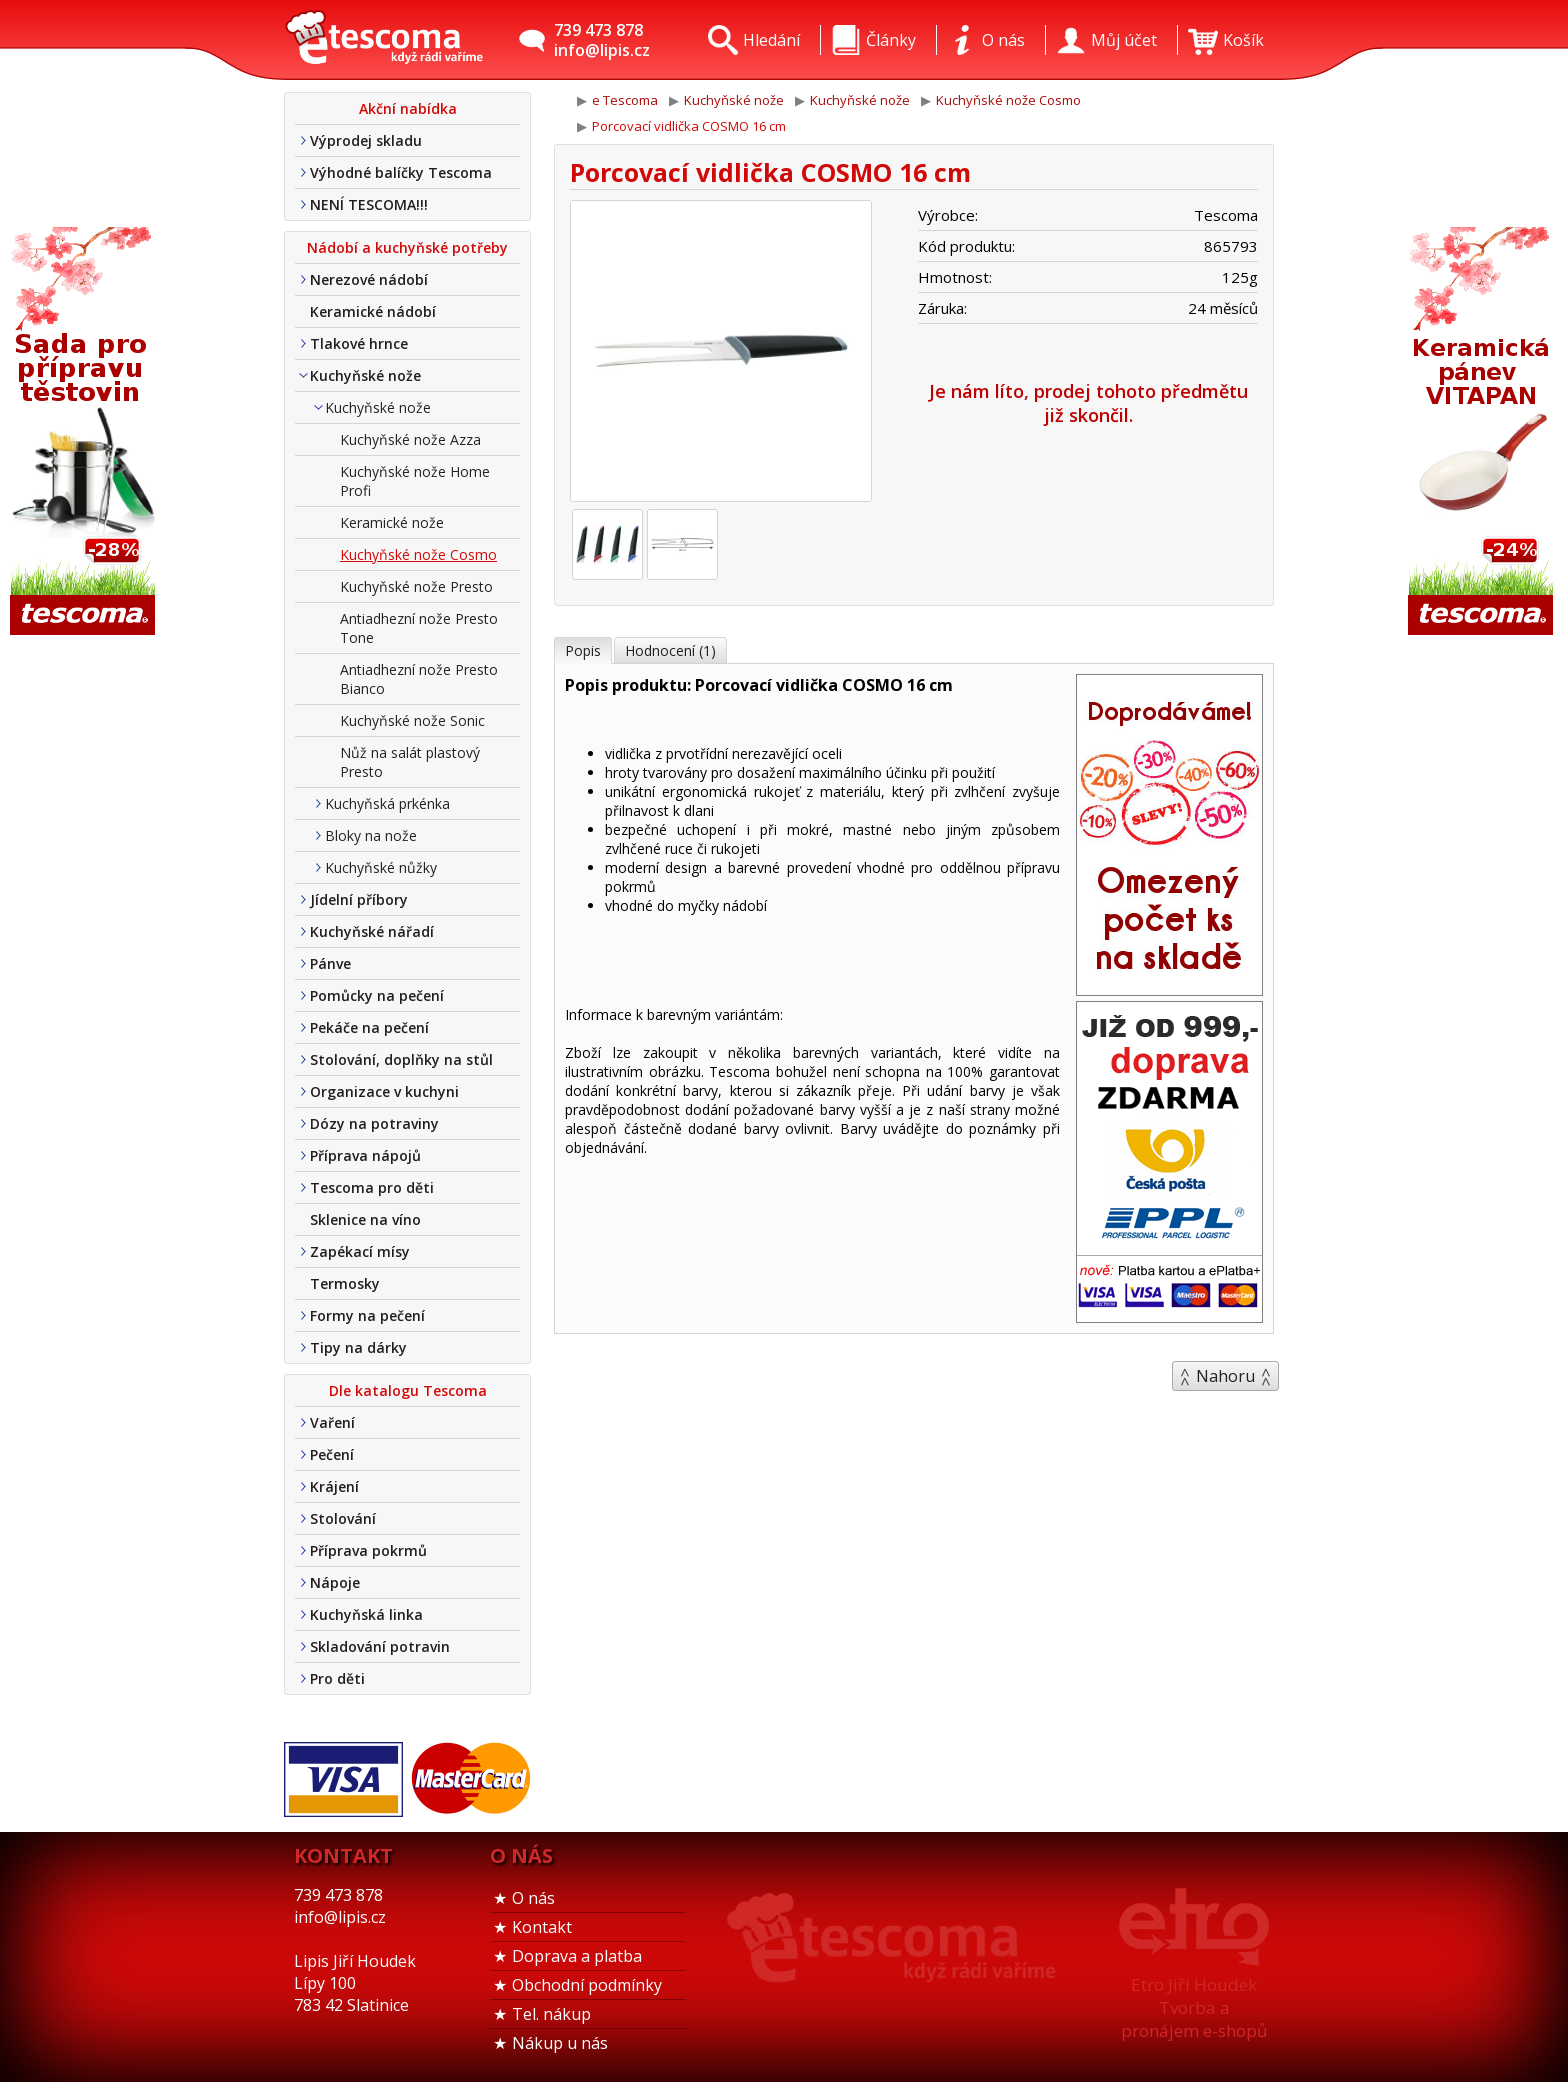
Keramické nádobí (373, 311)
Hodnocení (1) (670, 650)
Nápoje (335, 1582)
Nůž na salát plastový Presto (410, 762)
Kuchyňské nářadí (372, 931)
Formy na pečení (367, 1315)
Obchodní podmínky (587, 1985)
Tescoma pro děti (372, 1187)
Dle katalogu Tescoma (408, 1390)
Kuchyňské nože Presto (416, 586)
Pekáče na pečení (369, 1027)
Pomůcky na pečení (377, 995)
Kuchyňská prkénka (387, 803)
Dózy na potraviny (374, 1123)
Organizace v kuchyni (384, 1091)
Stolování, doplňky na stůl (401, 1059)
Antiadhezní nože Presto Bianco (419, 679)
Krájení (334, 1486)
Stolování (343, 1518)
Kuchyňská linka (366, 1614)
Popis (583, 650)
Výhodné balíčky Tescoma (401, 172)
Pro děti (337, 1678)
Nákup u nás (560, 2043)
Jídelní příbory (359, 899)
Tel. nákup (551, 2014)
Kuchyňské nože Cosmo (418, 554)
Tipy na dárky (358, 1347)
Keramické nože (392, 522)
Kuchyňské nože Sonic (412, 720)
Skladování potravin (380, 1646)
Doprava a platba (577, 1956)
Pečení (332, 1454)
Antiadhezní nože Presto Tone (419, 628)
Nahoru (1225, 1376)
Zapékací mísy (360, 1251)
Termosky (345, 1283)
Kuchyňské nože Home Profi (415, 481)
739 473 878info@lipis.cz (602, 40)
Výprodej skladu (366, 140)
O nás (533, 1898)
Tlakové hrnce (359, 343)
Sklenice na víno (365, 1219)
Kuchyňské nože (365, 375)
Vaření (332, 1422)
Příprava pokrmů (368, 1550)
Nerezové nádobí (369, 279)
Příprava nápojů (365, 1155)
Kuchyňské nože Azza (410, 439)
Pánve (330, 963)
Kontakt (542, 1927)
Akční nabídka (408, 108)
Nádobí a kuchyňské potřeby (407, 247)
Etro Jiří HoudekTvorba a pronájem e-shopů (1194, 2007)
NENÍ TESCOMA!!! (369, 204)
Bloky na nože (371, 835)
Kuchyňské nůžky (381, 867)
